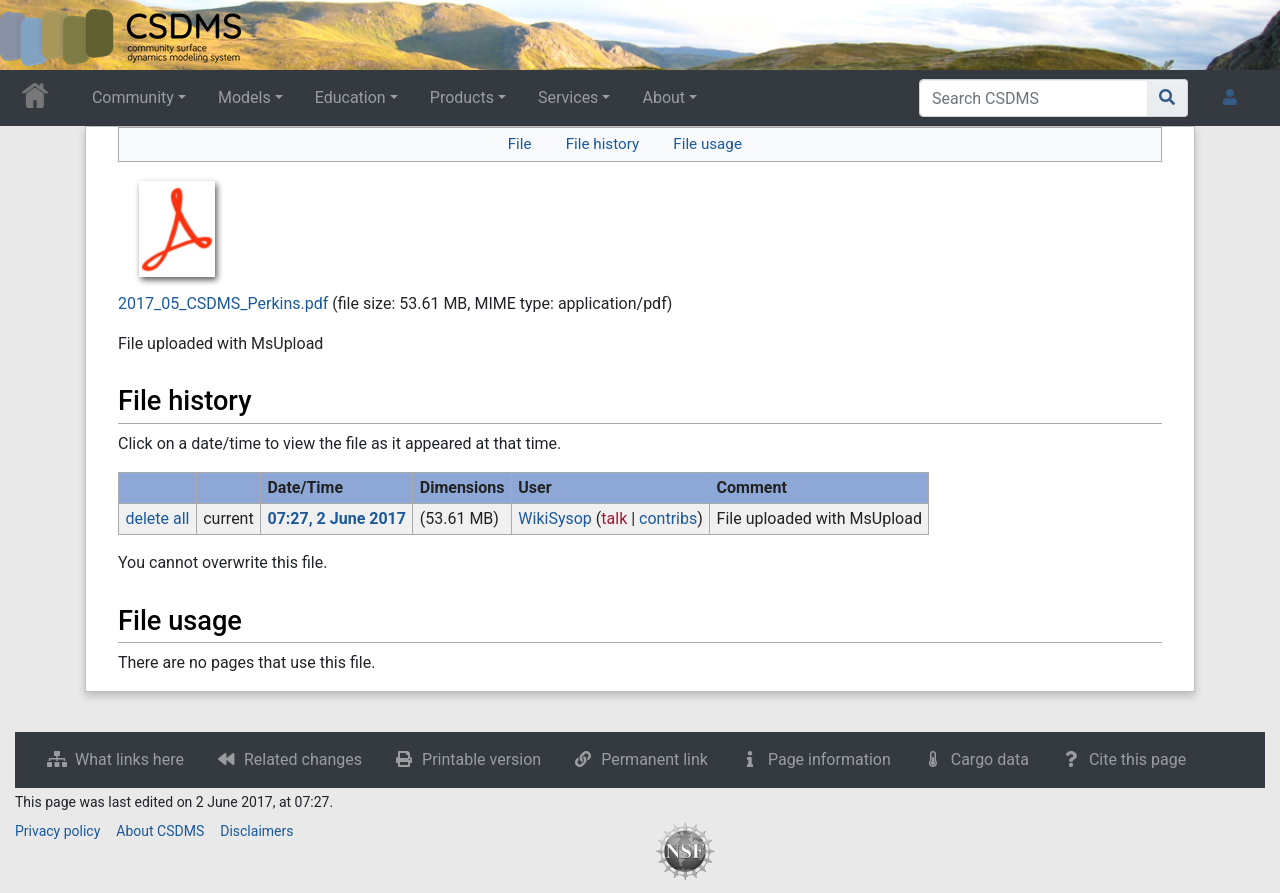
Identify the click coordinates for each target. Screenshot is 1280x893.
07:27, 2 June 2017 (336, 518)
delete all (157, 518)
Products (462, 97)
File (520, 144)
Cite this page (1137, 759)
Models (244, 97)
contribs (668, 518)
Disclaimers (256, 831)
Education (350, 97)
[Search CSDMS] (1033, 98)
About (663, 97)
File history (602, 144)
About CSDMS (160, 831)
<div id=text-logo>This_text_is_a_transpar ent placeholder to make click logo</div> (32, 35)
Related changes (303, 759)
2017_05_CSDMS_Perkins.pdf (223, 303)
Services (568, 97)
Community (133, 97)
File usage (707, 144)
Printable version (481, 759)
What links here (129, 759)
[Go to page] (1167, 98)
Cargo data (990, 759)
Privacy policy (57, 831)
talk (614, 518)
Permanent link (654, 759)
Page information (829, 759)
